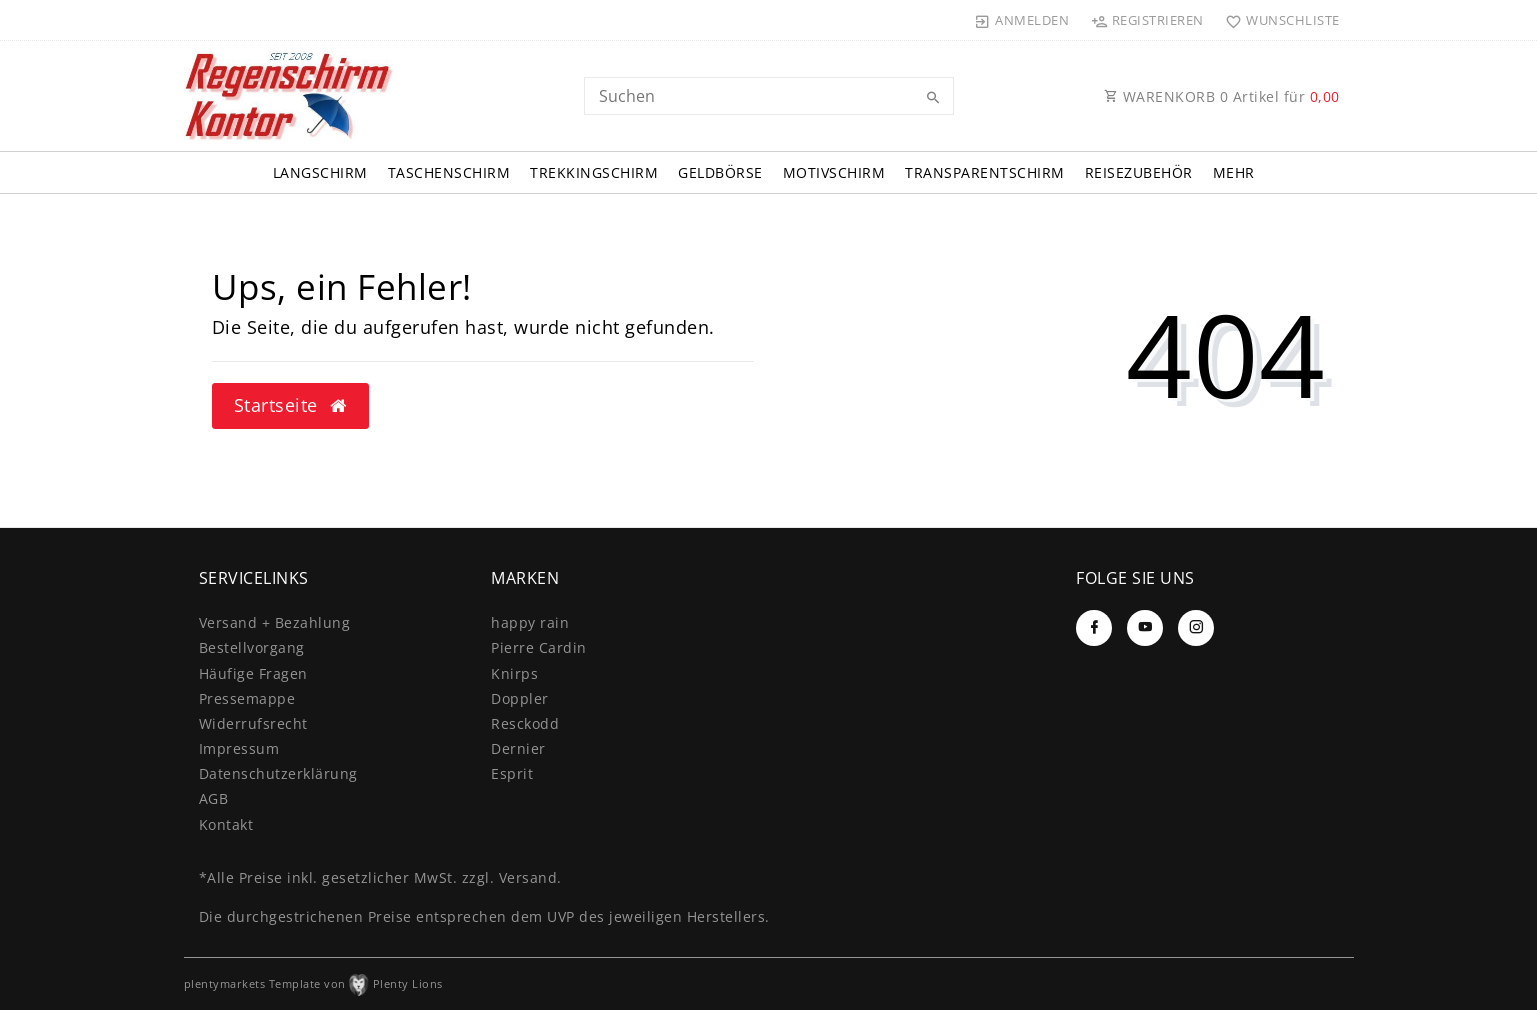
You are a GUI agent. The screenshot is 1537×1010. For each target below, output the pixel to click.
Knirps (514, 673)
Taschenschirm (449, 172)
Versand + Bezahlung (275, 622)
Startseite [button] (290, 405)
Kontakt (226, 824)
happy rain (530, 622)
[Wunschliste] (1278, 20)
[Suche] (934, 98)
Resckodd (525, 723)
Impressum (239, 748)
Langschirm (320, 172)
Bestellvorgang (252, 647)
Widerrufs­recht (253, 723)
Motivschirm (834, 172)
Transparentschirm (985, 172)
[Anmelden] (1022, 20)
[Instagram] (1196, 628)
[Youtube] (1145, 628)
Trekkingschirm (594, 172)
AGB (214, 798)
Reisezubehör (1139, 172)
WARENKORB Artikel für (1222, 96)
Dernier (518, 748)
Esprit (512, 773)
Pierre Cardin (539, 647)
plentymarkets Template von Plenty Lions (313, 983)
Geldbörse (720, 172)
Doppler (520, 698)
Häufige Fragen (253, 673)
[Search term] (769, 96)
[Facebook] (1094, 628)
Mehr (1234, 172)
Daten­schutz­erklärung (278, 773)
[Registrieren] (1147, 20)
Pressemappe (247, 698)
